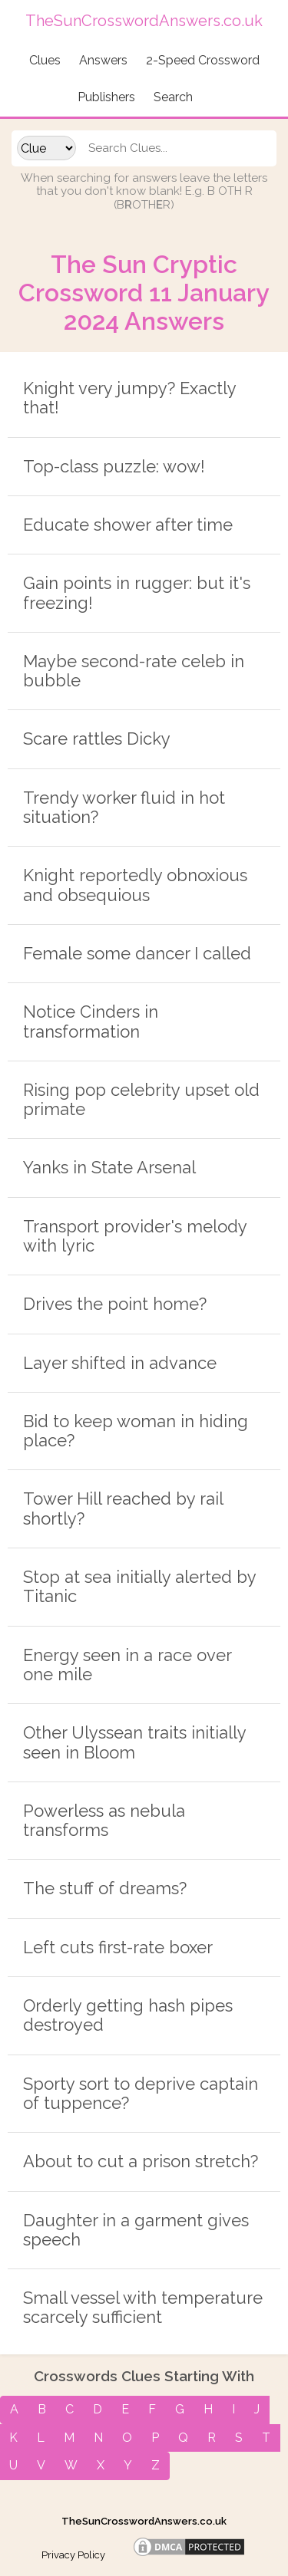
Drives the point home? (115, 1304)
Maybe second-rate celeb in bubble (133, 670)
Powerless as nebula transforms (104, 1820)
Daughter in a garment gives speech (136, 2229)
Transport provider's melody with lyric (135, 1235)
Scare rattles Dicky (96, 738)
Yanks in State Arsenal (109, 1167)
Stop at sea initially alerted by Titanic (139, 1586)
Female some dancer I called (137, 953)
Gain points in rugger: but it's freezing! (136, 592)
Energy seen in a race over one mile (127, 1664)
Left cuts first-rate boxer (118, 1947)
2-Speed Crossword (203, 60)
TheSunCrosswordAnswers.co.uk (144, 2521)
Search (173, 97)
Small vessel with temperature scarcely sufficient (143, 2307)
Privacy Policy (73, 2555)
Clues (45, 60)
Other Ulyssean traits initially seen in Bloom (134, 1742)
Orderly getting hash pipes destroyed (128, 2015)
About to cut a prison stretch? (140, 2161)
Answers (103, 60)
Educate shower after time (128, 525)
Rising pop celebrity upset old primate (141, 1099)
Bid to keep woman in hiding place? (135, 1430)
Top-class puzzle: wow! (114, 466)
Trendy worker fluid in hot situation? (124, 807)
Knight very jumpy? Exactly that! (129, 397)
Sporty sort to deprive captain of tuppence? (140, 2093)
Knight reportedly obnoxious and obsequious (135, 884)
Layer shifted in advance (120, 1363)
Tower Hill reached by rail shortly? (123, 1508)
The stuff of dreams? (105, 1888)
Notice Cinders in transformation (90, 1021)
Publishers (106, 97)
